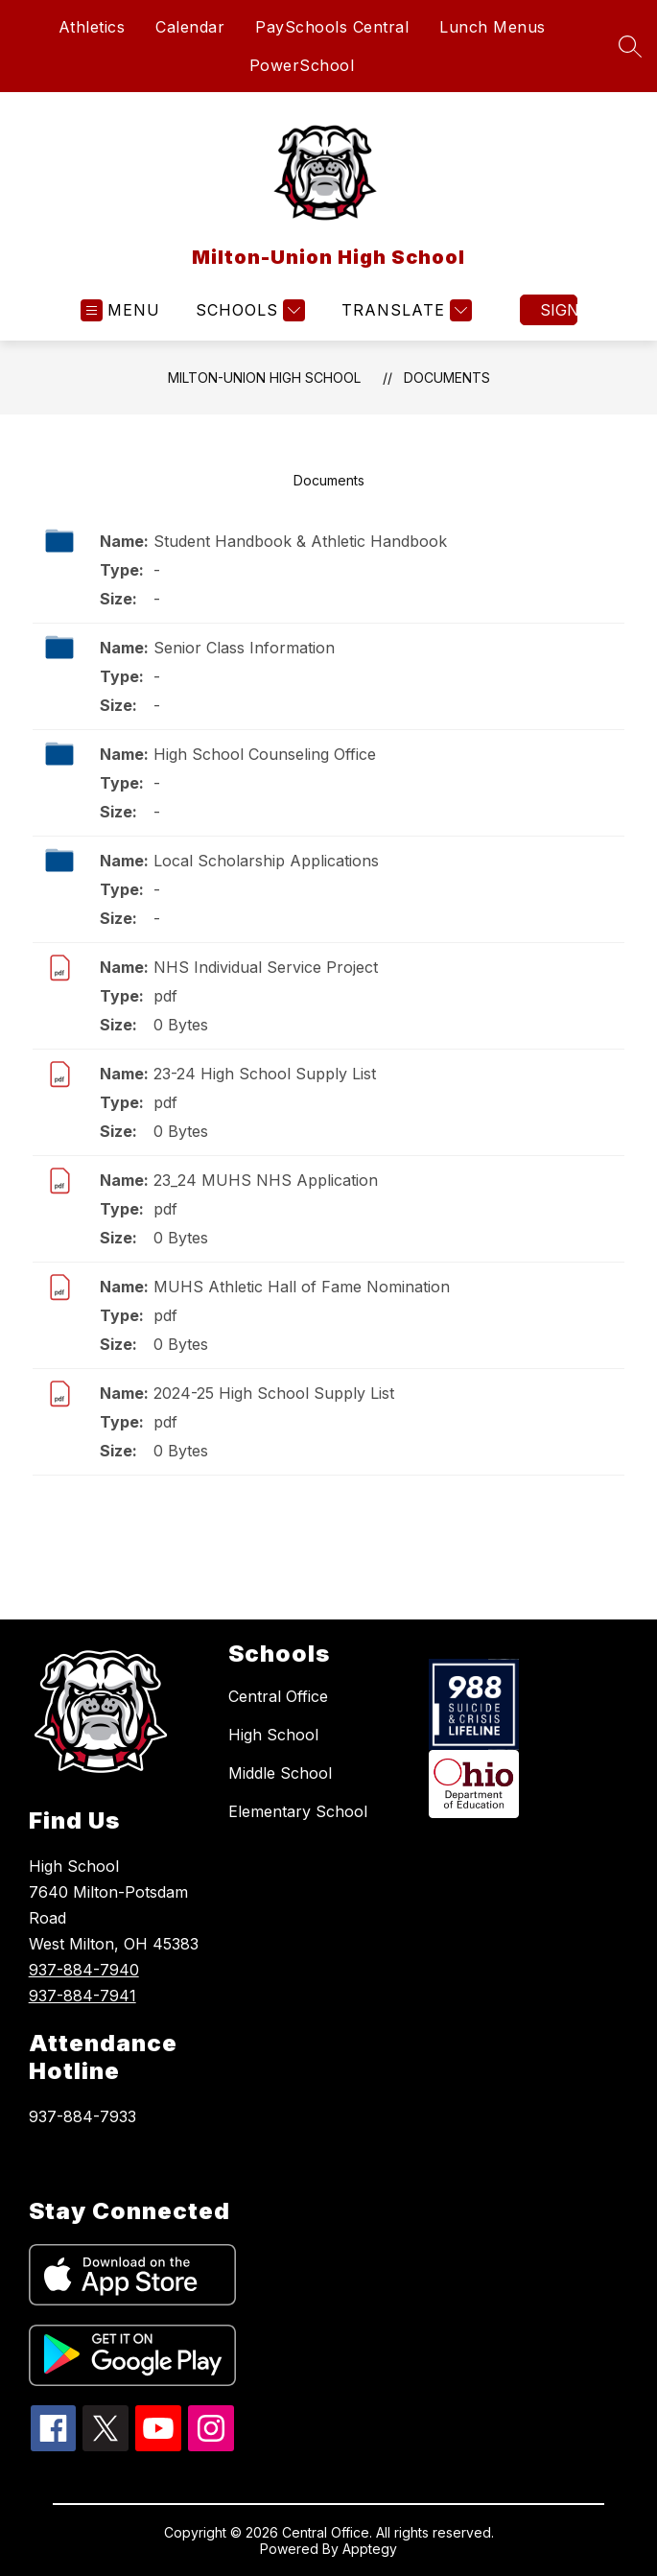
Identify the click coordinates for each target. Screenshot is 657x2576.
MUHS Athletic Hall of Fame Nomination (301, 1286)
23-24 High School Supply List (264, 1073)
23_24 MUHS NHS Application (265, 1180)
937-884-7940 (84, 1969)
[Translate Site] (404, 310)
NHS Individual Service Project (265, 967)
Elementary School (297, 1811)
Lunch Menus (492, 26)
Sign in (558, 309)
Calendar (189, 26)
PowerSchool (302, 65)
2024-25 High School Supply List (273, 1393)
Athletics (92, 26)
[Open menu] (120, 310)
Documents (447, 377)
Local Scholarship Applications (266, 860)
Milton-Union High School (264, 377)
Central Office (278, 1696)
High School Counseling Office (264, 754)
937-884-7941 (82, 1995)
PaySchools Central (332, 26)
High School (273, 1734)
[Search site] (630, 46)
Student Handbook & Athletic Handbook (300, 541)
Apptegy (369, 2549)
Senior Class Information (244, 647)
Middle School (280, 1773)
